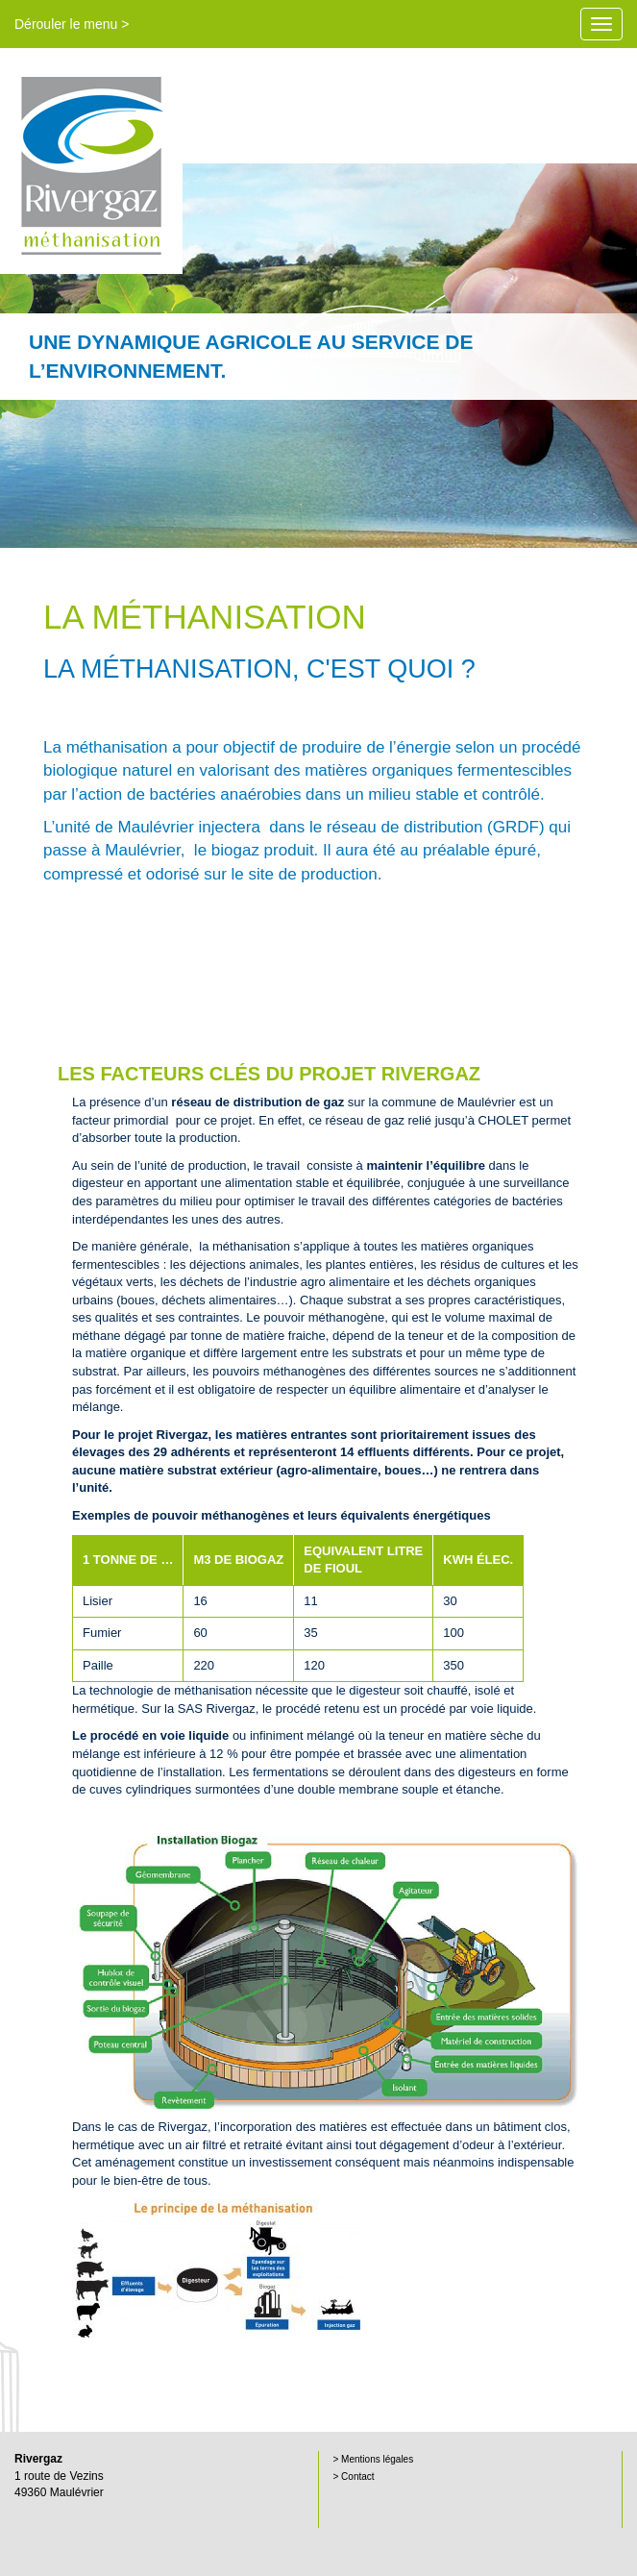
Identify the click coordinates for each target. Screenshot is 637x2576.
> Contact (354, 2476)
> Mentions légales (373, 2459)
